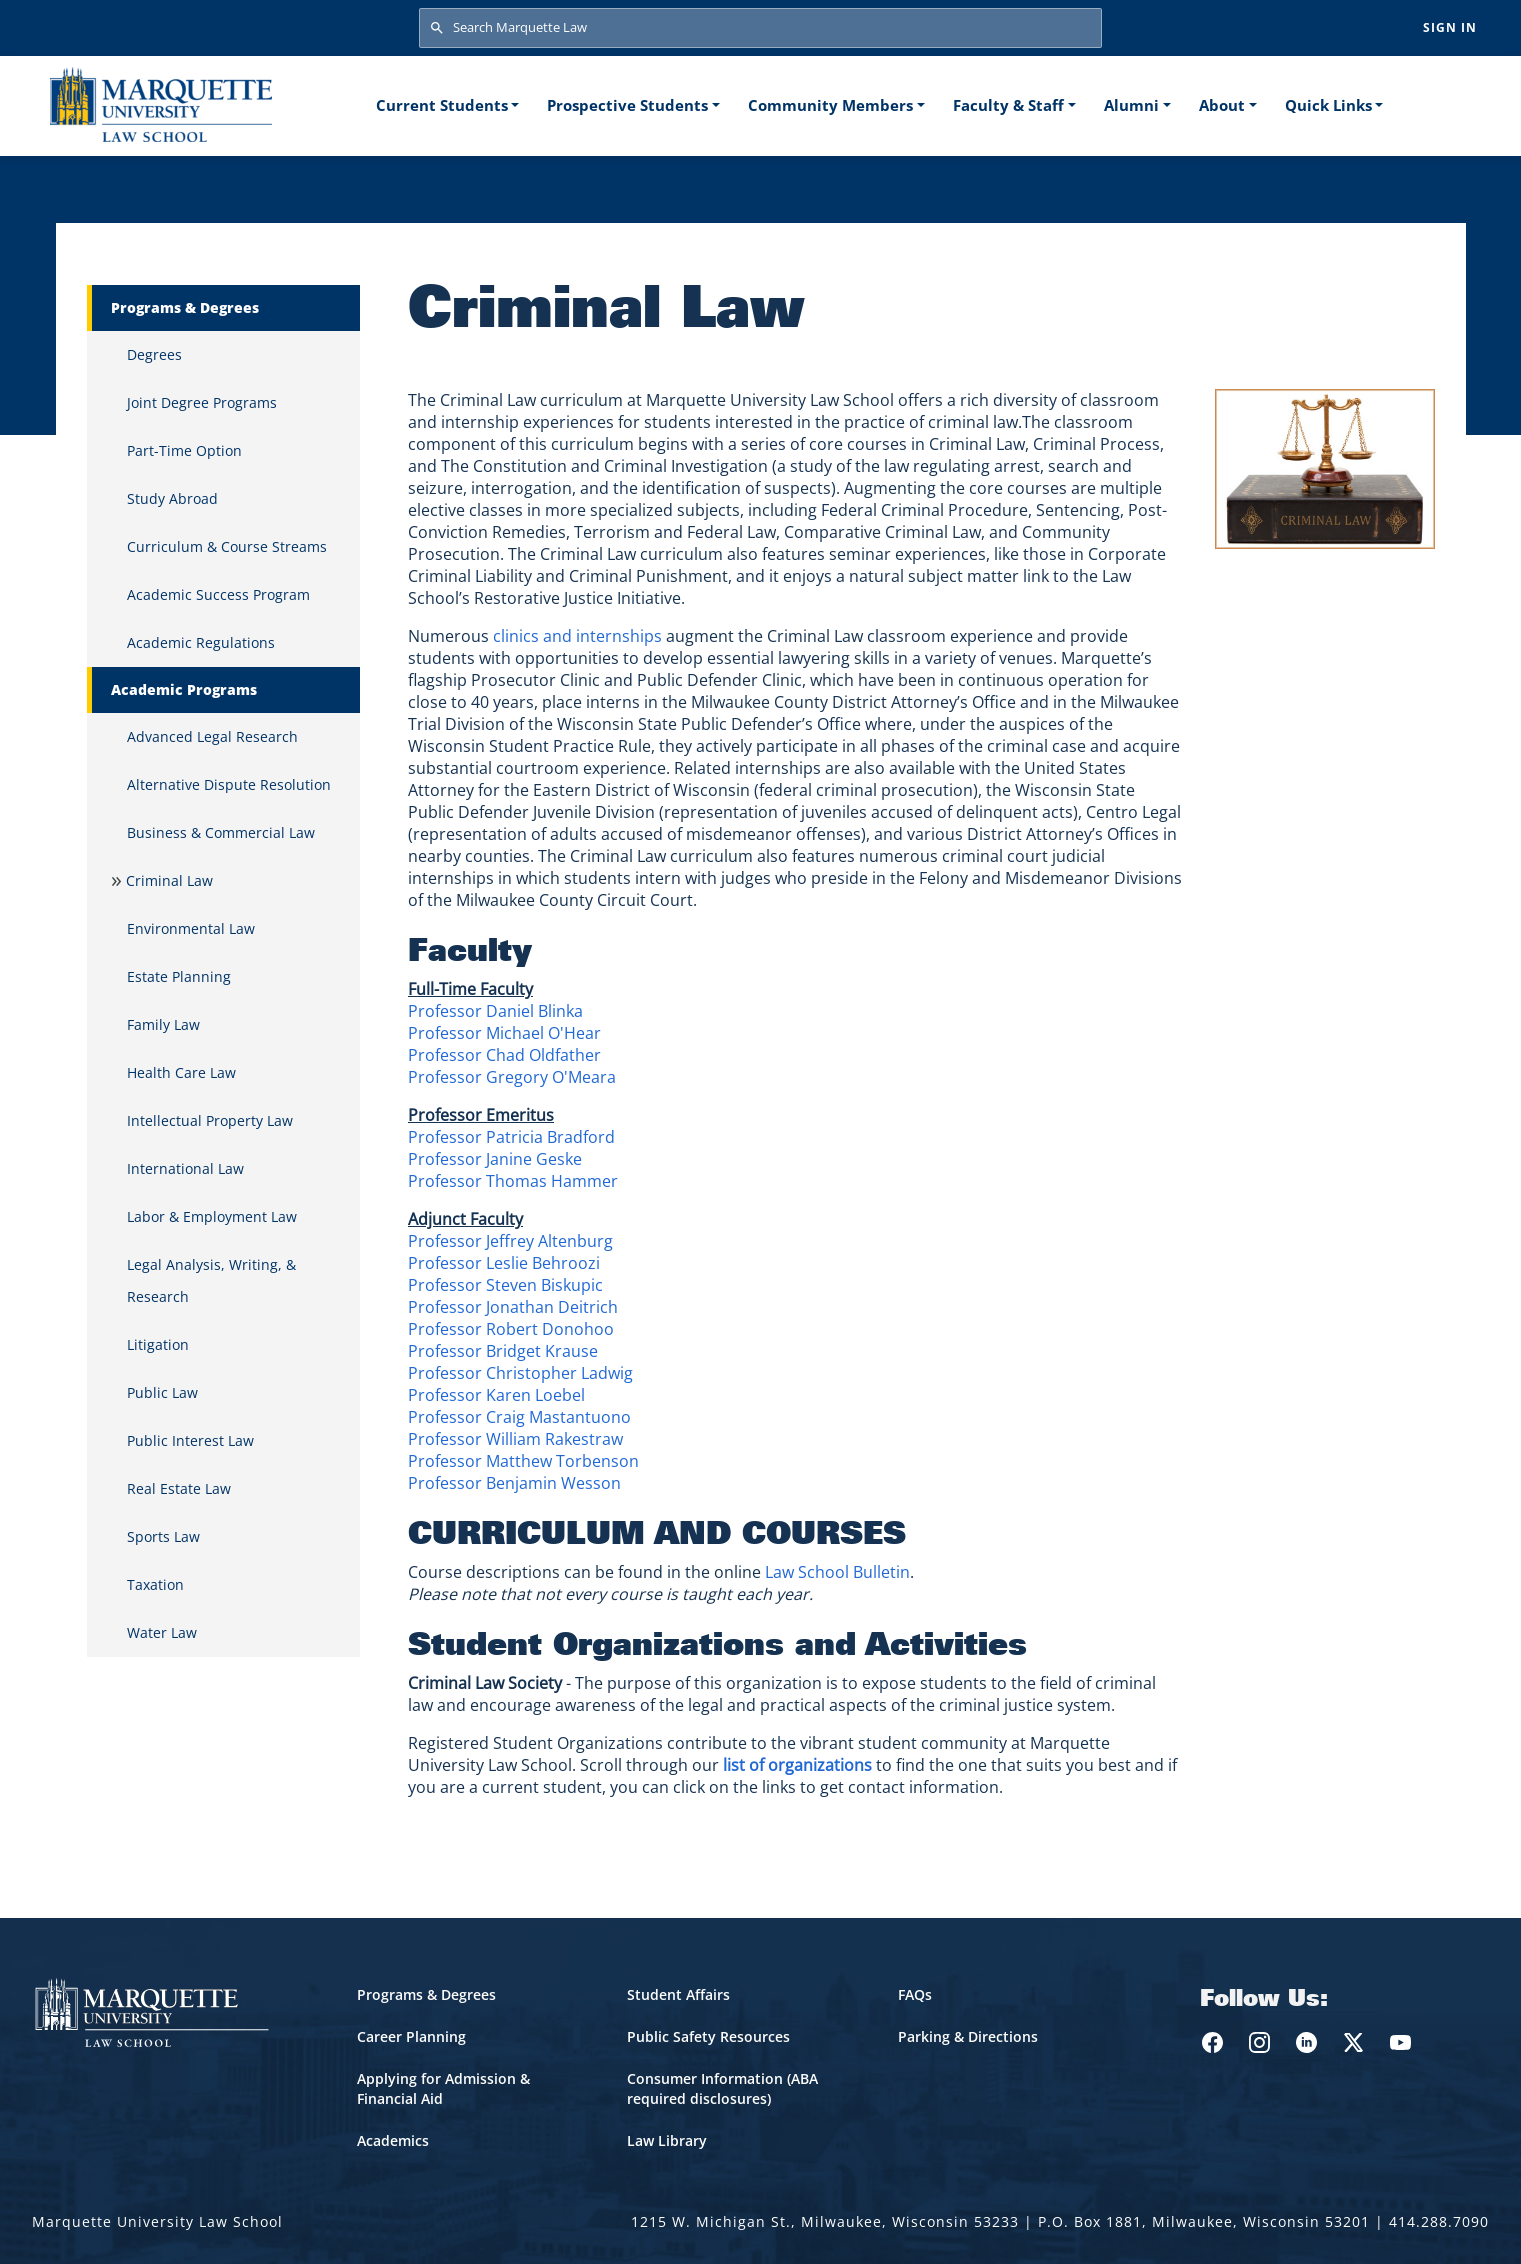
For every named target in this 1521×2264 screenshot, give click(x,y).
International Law (185, 1168)
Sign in (1450, 27)
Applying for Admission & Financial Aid (443, 2088)
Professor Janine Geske (495, 1159)
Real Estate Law (179, 1488)
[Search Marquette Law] (760, 28)
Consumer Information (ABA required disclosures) (722, 2088)
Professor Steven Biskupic (505, 1285)
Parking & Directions (968, 2036)
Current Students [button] (442, 105)
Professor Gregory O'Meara (512, 1077)
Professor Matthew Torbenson (523, 1461)
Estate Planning (179, 976)
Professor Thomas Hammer (513, 1181)
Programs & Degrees (426, 1994)
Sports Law (163, 1536)
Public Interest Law (190, 1440)
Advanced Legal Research (212, 736)
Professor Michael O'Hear (504, 1033)
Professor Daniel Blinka (495, 1011)
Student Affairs (678, 1994)
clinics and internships (577, 636)
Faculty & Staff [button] (1008, 105)
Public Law (162, 1392)
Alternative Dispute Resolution (229, 784)
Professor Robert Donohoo (511, 1329)
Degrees (154, 354)
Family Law (163, 1024)
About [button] (1222, 105)
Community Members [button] (830, 105)
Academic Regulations (201, 642)
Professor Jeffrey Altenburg (510, 1241)
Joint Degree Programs (202, 402)
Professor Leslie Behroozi (504, 1263)
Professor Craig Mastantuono (519, 1417)
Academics (393, 2140)
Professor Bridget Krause (503, 1351)
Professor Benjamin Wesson (514, 1483)
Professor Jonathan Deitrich (513, 1307)
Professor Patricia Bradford (511, 1137)
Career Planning (411, 2036)
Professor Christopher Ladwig (520, 1373)
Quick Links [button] (1328, 105)
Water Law (162, 1632)
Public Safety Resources (708, 2036)
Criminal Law (169, 880)
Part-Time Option (184, 450)
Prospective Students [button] (627, 105)
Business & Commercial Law (221, 832)
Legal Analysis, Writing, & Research (211, 1280)
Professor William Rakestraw (515, 1439)
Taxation (155, 1584)
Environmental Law (191, 928)
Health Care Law (181, 1072)
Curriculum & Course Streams (227, 546)
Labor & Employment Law (212, 1216)
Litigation (158, 1344)
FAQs (915, 1994)
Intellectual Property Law (210, 1120)
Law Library (667, 2140)
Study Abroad (172, 498)
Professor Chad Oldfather (504, 1055)
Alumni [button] (1131, 105)
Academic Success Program (218, 594)
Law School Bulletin (837, 1572)
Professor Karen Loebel (496, 1395)
